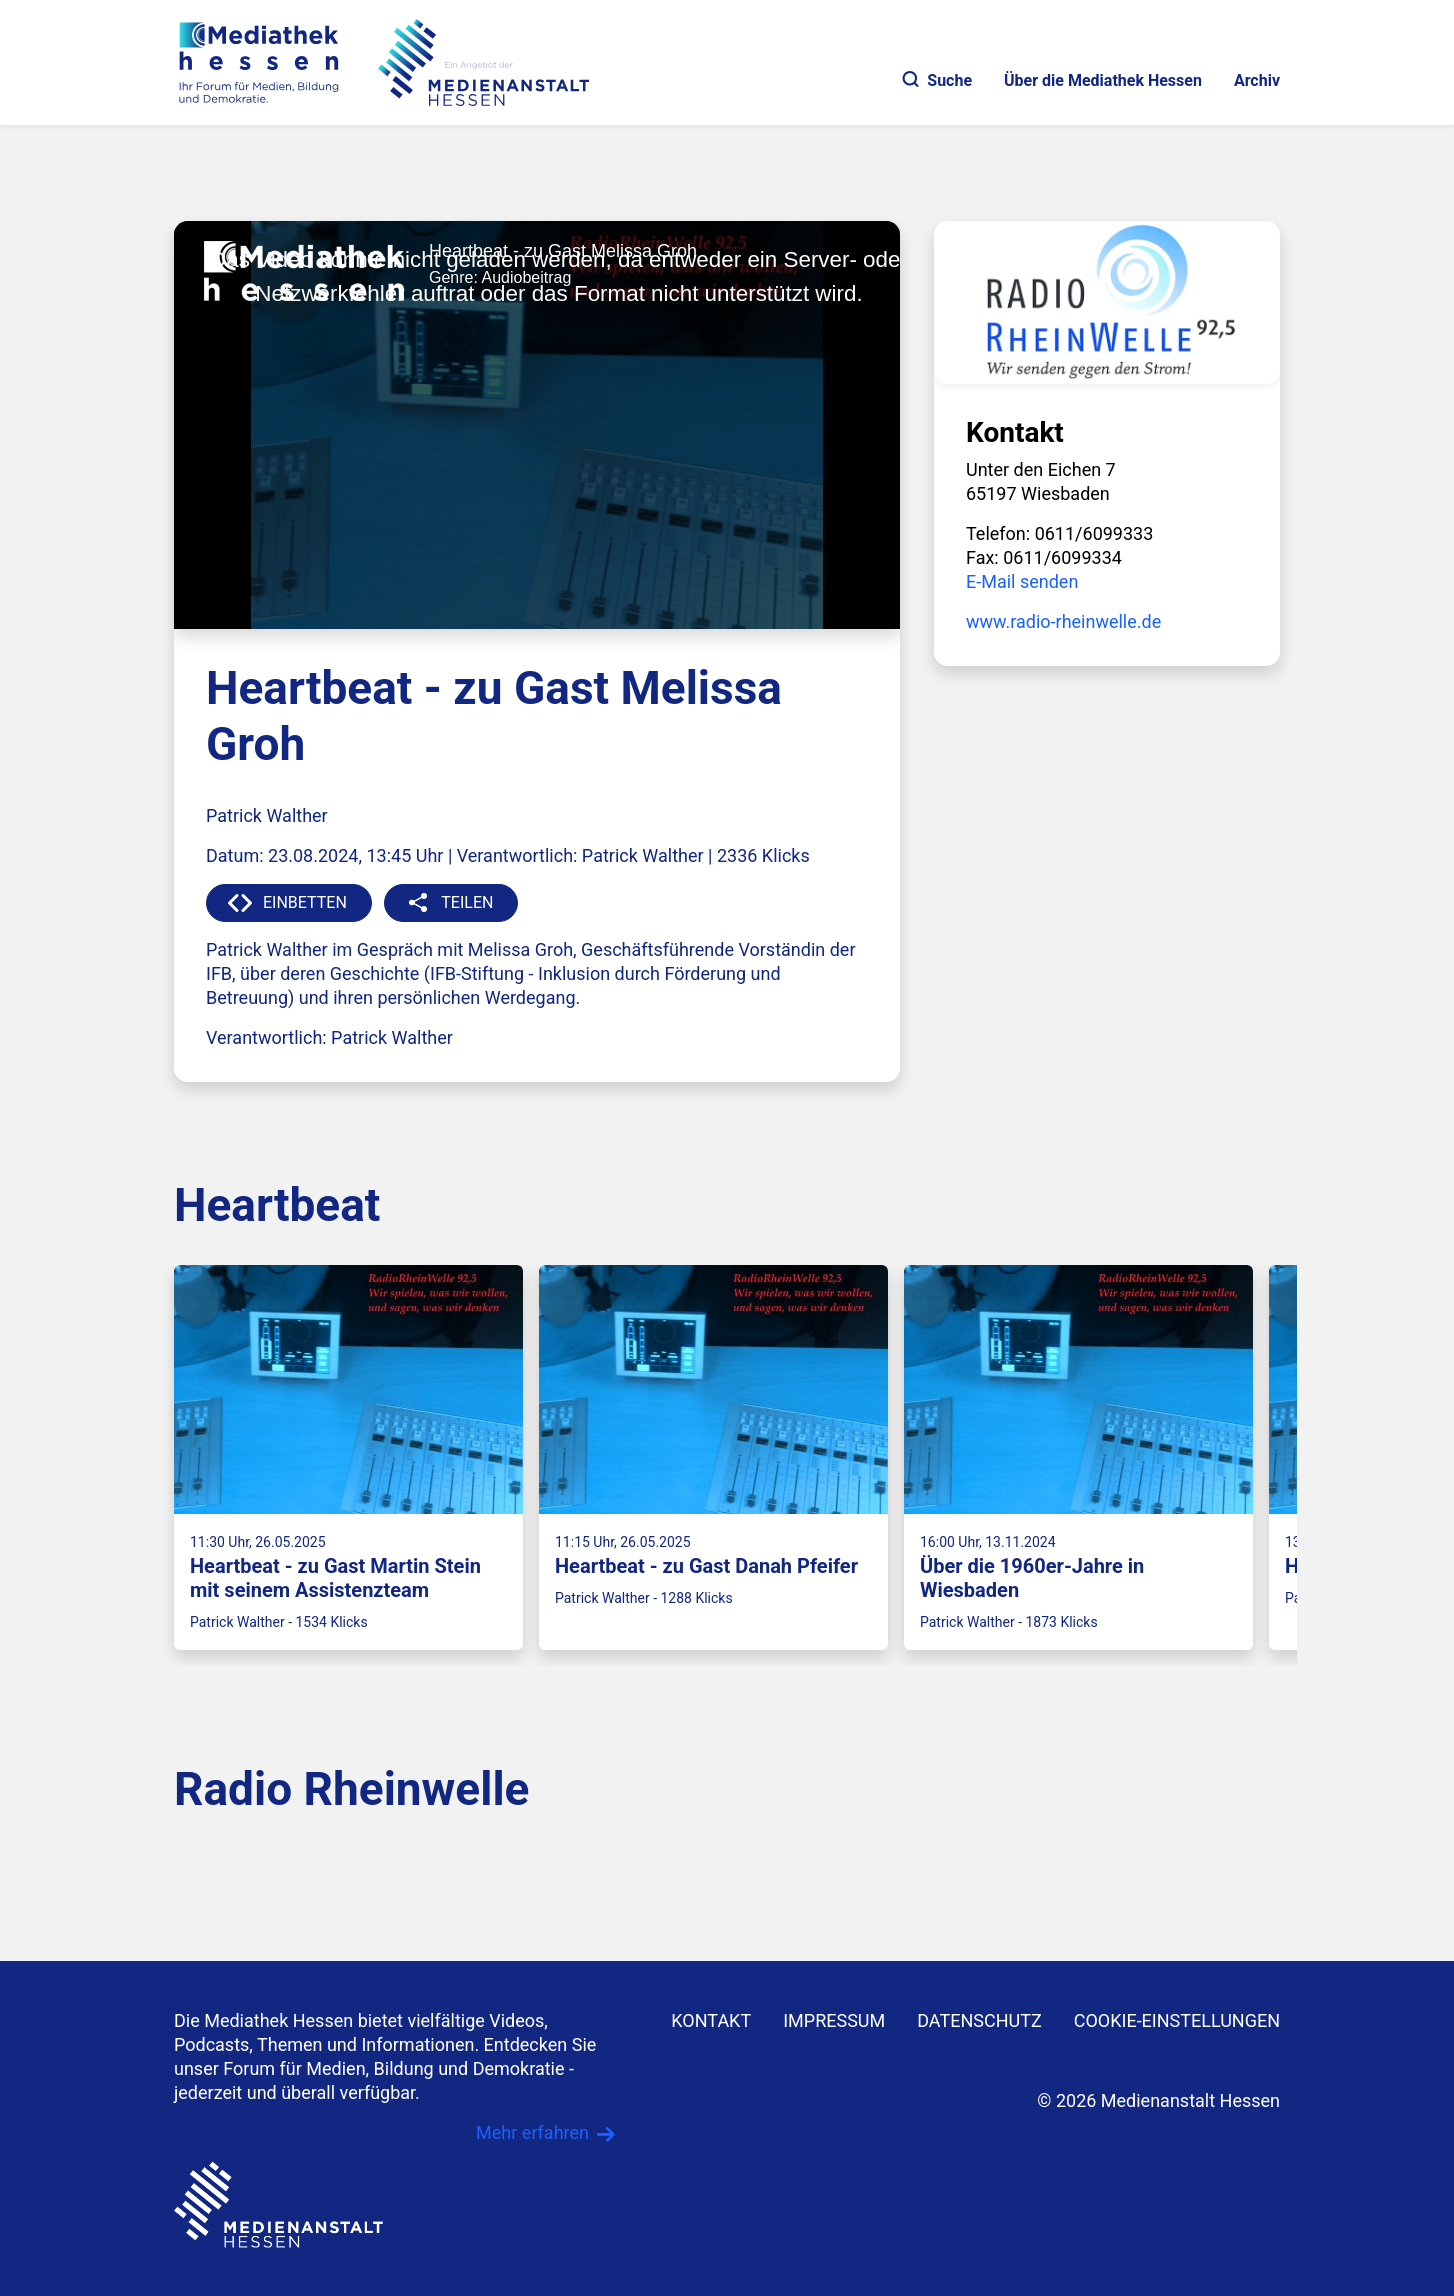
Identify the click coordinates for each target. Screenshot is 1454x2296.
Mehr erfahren (532, 2132)
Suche (937, 80)
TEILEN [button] (467, 902)
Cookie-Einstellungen (1177, 2020)
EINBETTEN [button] (305, 902)
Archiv (1257, 80)
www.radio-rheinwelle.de (1063, 621)
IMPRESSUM (834, 2020)
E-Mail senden (1022, 581)
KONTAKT (711, 2020)
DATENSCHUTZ (979, 2020)
